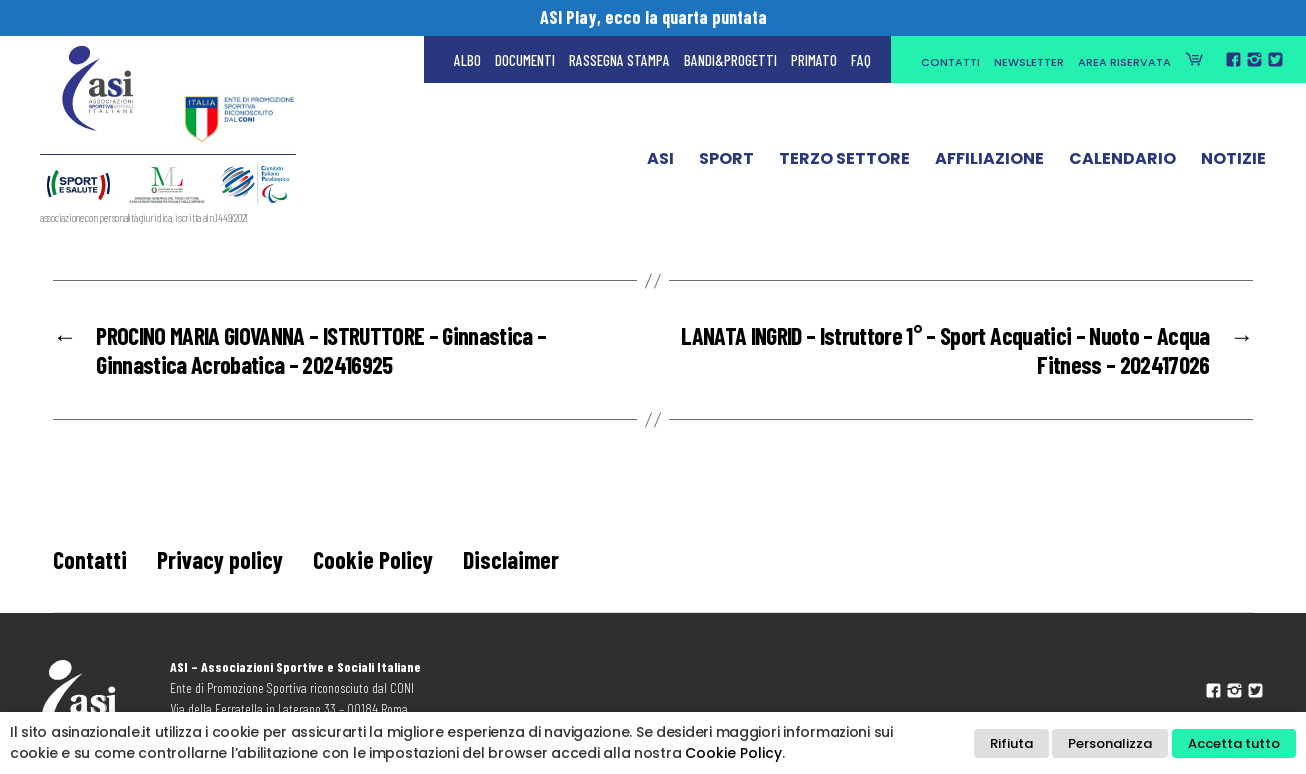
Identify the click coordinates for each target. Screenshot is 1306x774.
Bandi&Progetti (730, 60)
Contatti (950, 62)
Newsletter (1029, 62)
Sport (726, 163)
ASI (660, 163)
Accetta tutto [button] (1234, 743)
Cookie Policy (373, 559)
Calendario (1122, 163)
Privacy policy (220, 559)
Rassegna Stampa (619, 60)
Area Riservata (1124, 62)
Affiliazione (989, 163)
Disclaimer (511, 559)
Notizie (1233, 163)
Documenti (525, 60)
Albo (467, 60)
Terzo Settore (844, 163)
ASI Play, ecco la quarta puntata (653, 17)
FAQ (861, 60)
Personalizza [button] (1110, 743)
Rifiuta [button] (1011, 743)
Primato (814, 60)
